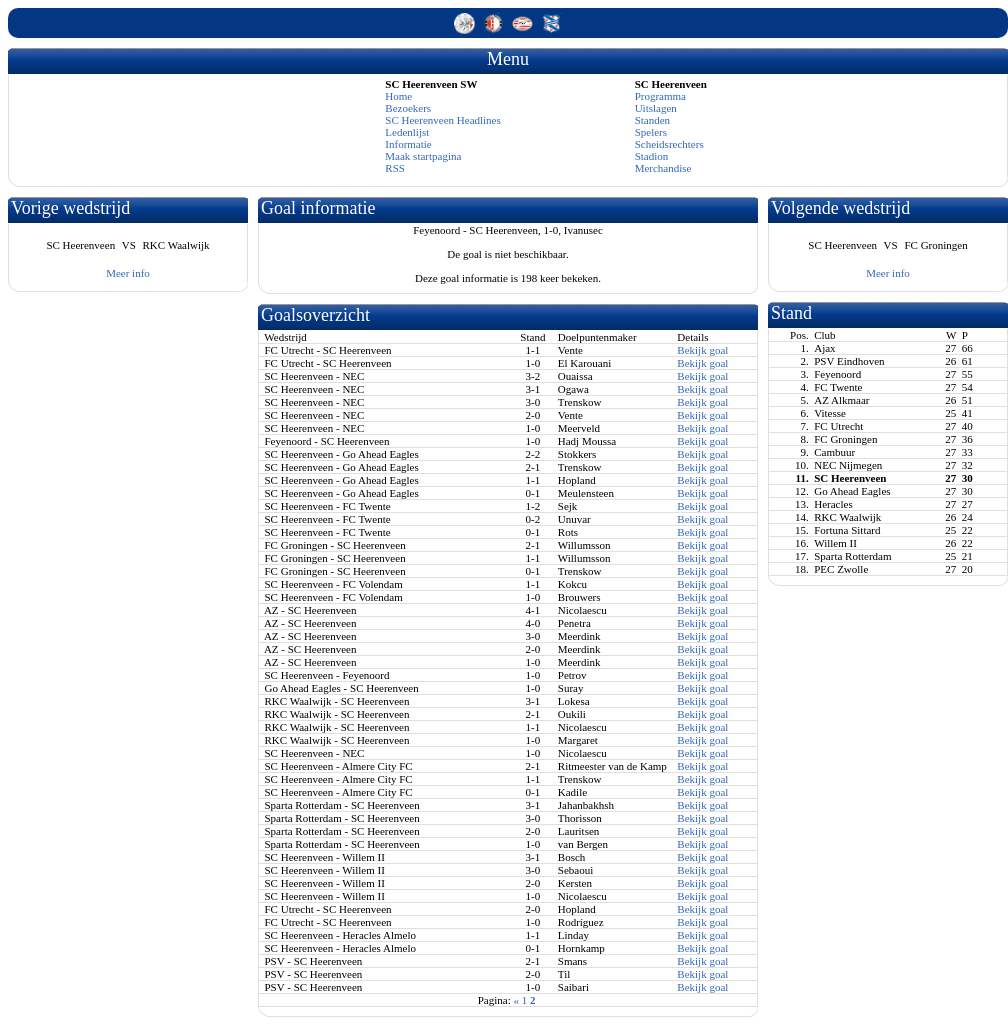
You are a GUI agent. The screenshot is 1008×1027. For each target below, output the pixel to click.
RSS (395, 168)
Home (398, 96)
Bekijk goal (702, 350)
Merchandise (663, 168)
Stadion (652, 156)
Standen (652, 120)
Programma (660, 96)
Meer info (128, 273)
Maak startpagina (423, 156)
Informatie (408, 144)
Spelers (651, 132)
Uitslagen (656, 108)
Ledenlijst (407, 132)
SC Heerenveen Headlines (442, 120)
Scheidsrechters (669, 144)
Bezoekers (408, 108)
